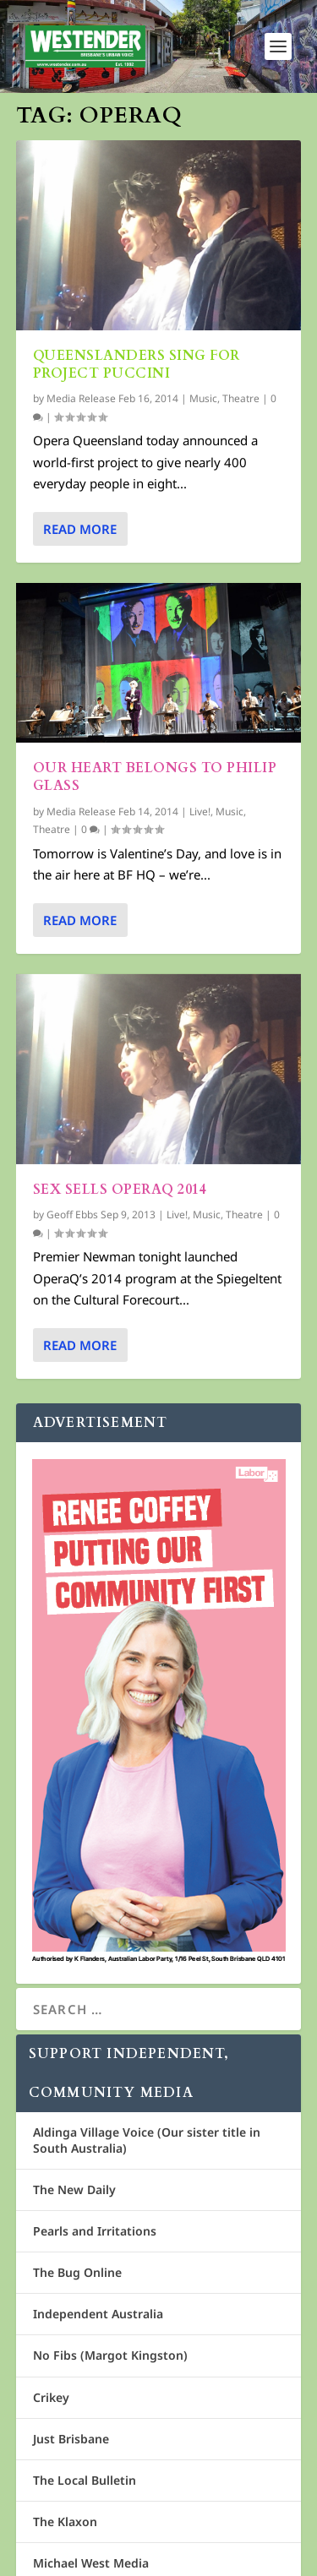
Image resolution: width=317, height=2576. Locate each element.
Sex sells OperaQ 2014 (120, 1188)
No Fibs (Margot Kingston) (110, 2355)
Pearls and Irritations (94, 2231)
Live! (199, 811)
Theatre (241, 398)
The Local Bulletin (84, 2480)
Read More (80, 528)
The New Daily (74, 2189)
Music (203, 398)
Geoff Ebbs (72, 1214)
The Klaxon (65, 2521)
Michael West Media (91, 2563)
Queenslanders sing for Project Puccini (136, 364)
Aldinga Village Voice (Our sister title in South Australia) (146, 2139)
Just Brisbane (71, 2439)
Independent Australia (98, 2314)
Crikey (51, 2397)
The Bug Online (77, 2272)
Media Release (81, 398)
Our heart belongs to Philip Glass (155, 777)
